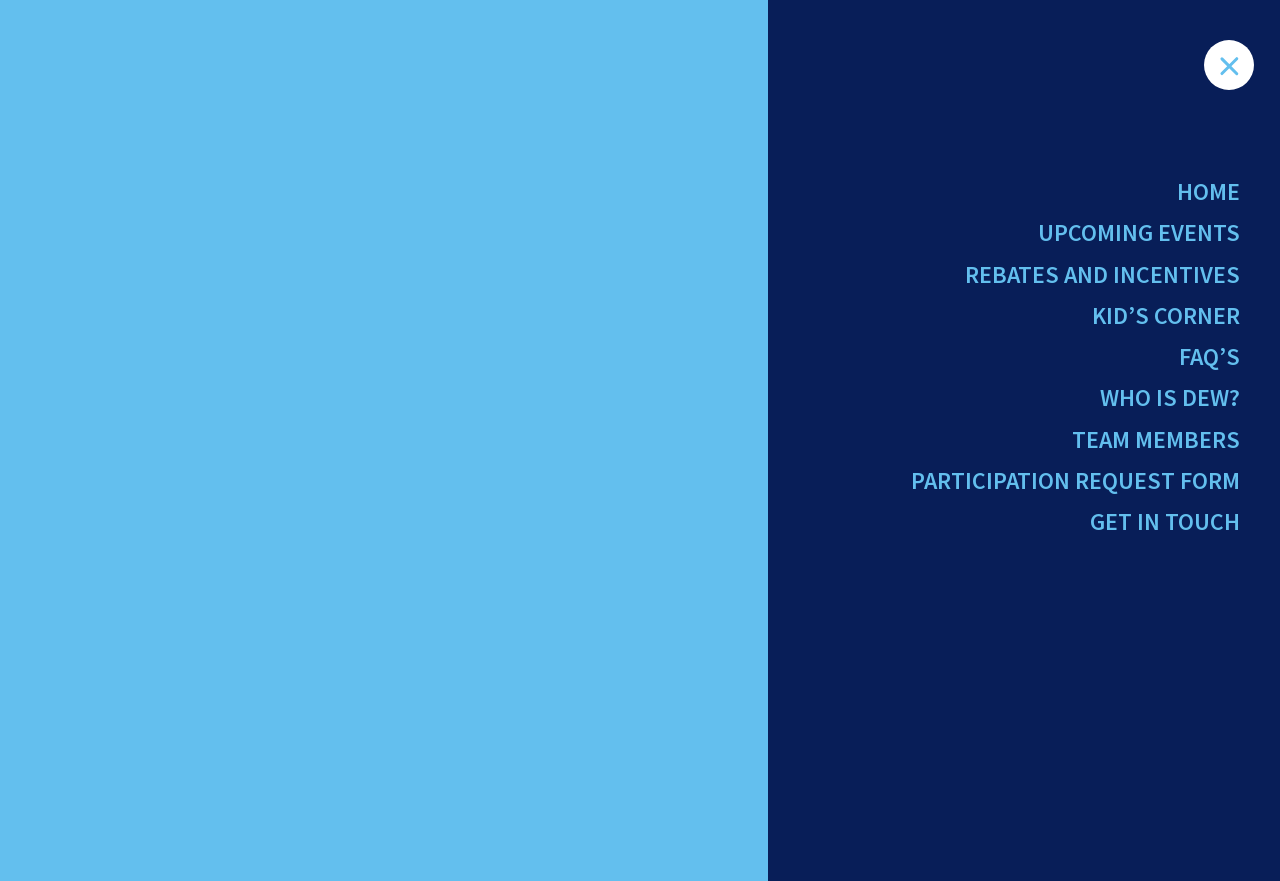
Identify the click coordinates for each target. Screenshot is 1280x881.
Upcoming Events (1139, 232)
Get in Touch (1165, 521)
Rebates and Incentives (1102, 274)
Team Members (1156, 439)
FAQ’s (1209, 356)
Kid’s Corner (1166, 315)
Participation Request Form (1075, 480)
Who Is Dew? (1170, 397)
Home (1208, 191)
